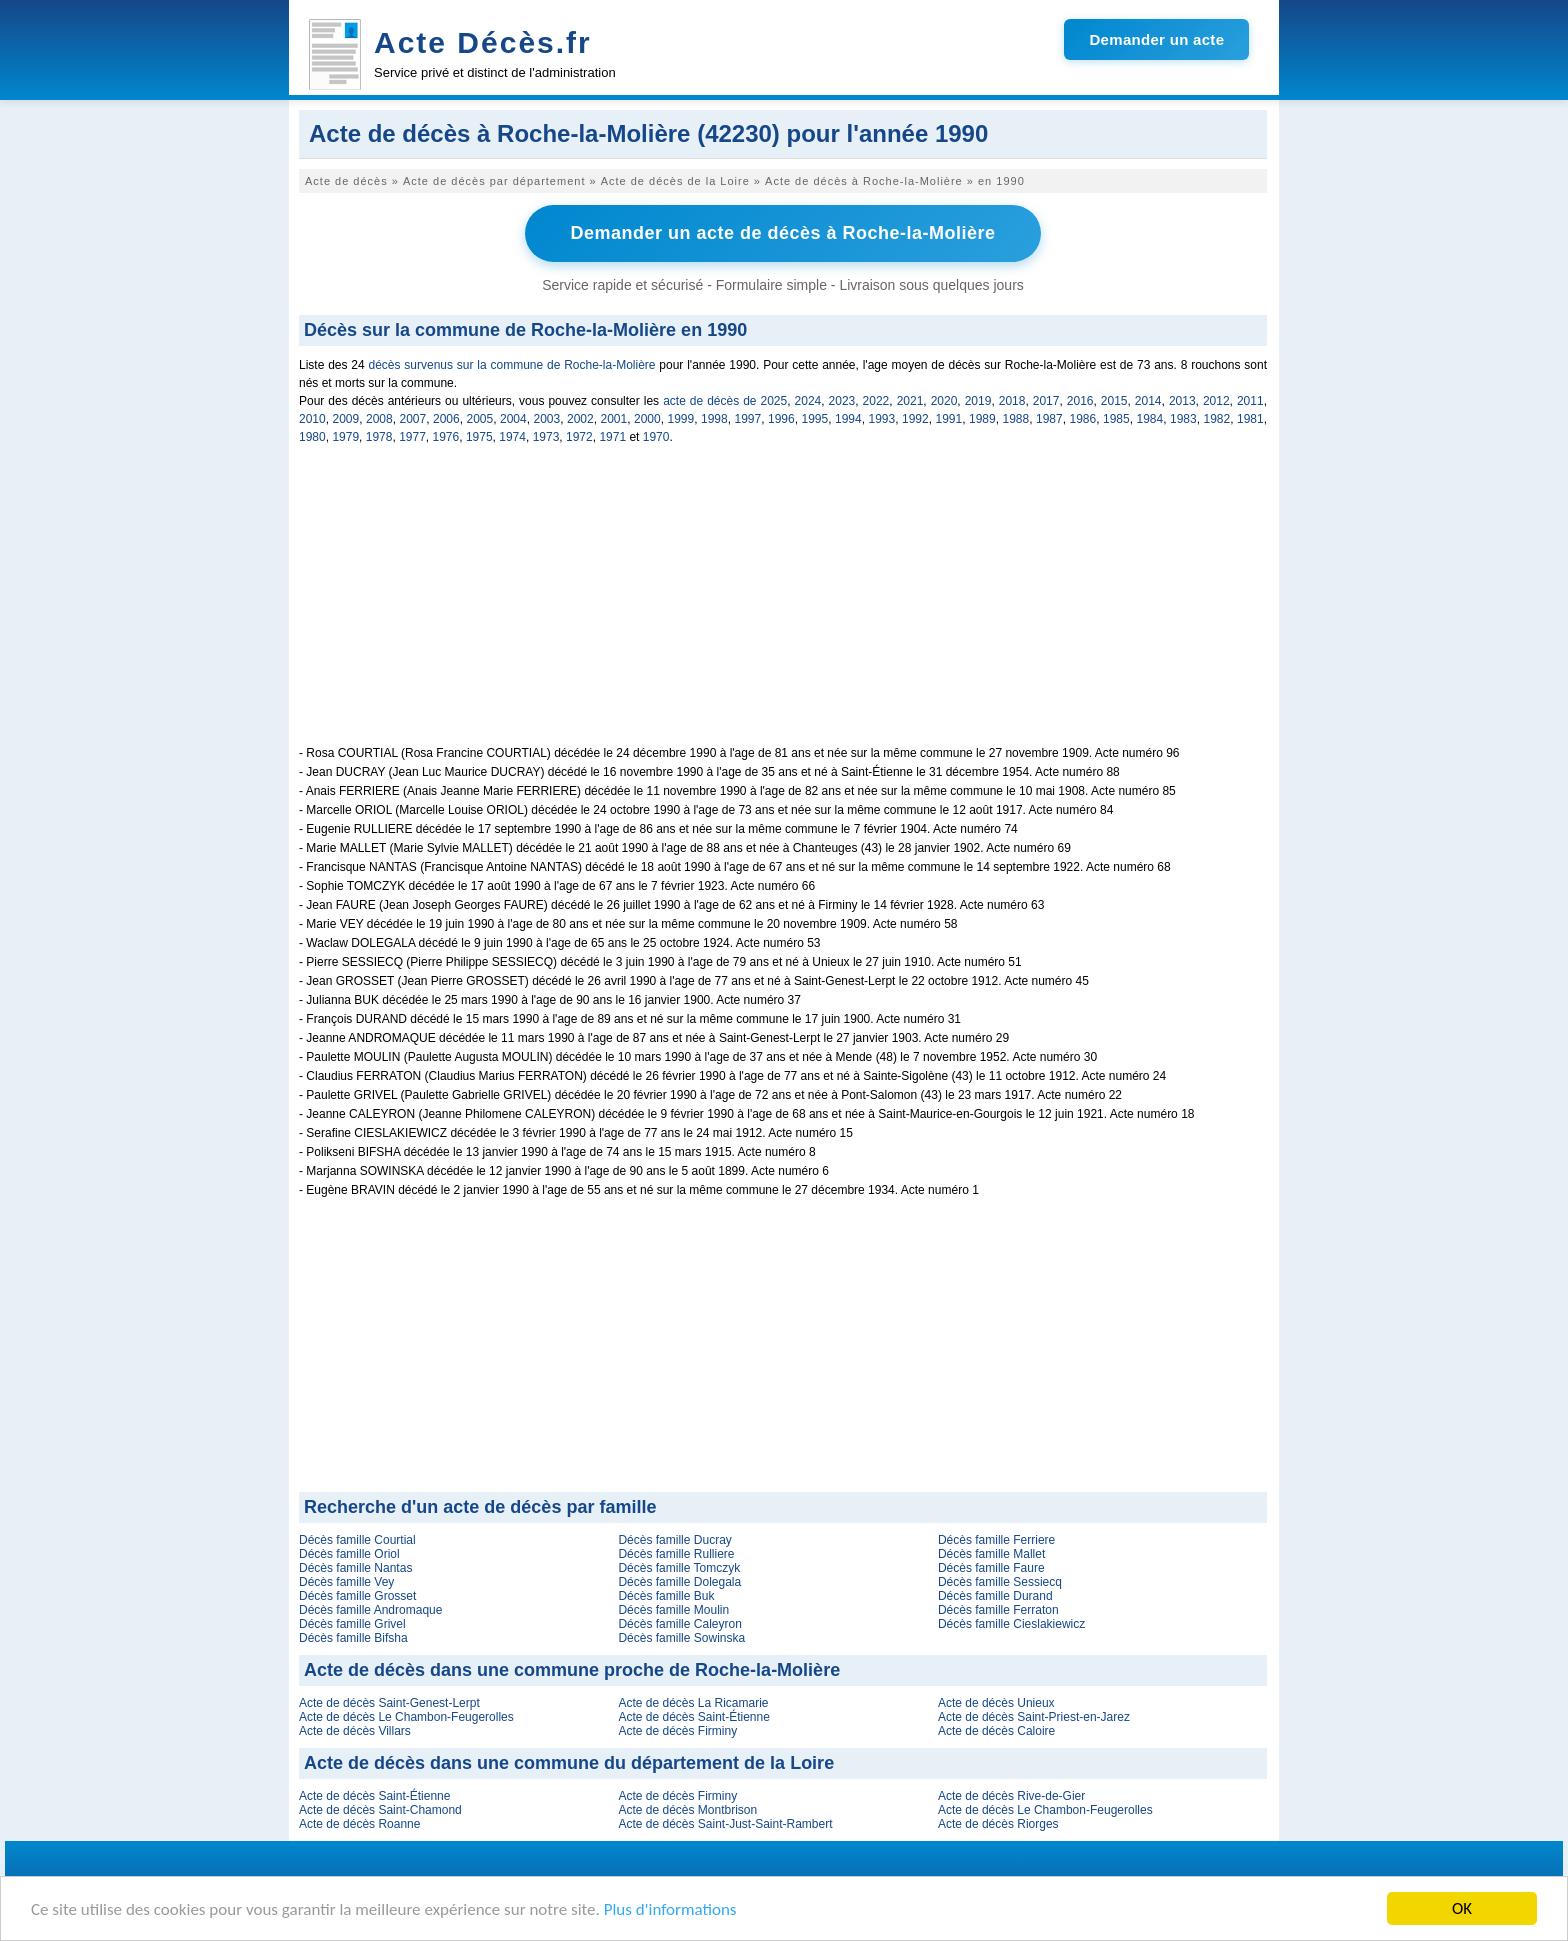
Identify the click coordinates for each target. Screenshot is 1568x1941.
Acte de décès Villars (355, 1731)
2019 (978, 401)
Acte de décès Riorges (998, 1824)
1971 (612, 437)
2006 (446, 419)
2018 (1012, 401)
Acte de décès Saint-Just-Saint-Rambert (725, 1824)
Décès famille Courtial (357, 1540)
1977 (412, 437)
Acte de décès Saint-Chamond (380, 1810)
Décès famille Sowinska (681, 1638)
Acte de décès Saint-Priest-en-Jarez (1034, 1717)
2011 (1250, 401)
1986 (1083, 419)
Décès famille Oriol (349, 1554)
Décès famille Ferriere (996, 1540)
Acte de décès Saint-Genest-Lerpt (389, 1703)
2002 (580, 419)
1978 (379, 437)
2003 (547, 419)
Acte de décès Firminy (677, 1731)
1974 (512, 437)
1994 (848, 419)
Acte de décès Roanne (359, 1824)
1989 (982, 419)
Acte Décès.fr (483, 42)
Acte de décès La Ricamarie (693, 1703)
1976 (446, 437)
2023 (842, 401)
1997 (748, 419)
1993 (882, 419)
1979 (345, 437)
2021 (910, 401)
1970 (656, 437)
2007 (413, 419)
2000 (647, 419)
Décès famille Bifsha (353, 1638)
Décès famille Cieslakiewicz (1011, 1624)
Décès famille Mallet (991, 1554)
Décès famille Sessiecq (1000, 1582)
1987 (1049, 419)
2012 (1216, 401)
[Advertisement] (783, 606)
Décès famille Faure (991, 1568)
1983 (1183, 419)
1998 (714, 419)
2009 (346, 419)
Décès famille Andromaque (370, 1610)
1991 (949, 419)
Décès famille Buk (666, 1596)
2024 (808, 401)
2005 (480, 419)
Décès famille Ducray (674, 1540)
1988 (1016, 419)
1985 (1116, 419)
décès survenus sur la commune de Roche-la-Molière (512, 365)
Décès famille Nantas (355, 1568)
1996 (781, 419)
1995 (815, 419)
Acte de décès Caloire (996, 1731)
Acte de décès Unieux (996, 1703)
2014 (1148, 401)
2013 (1182, 401)
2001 (614, 419)
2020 (944, 401)
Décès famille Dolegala (679, 1582)
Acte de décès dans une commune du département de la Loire (569, 1763)
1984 (1150, 419)
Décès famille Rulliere (676, 1554)
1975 (479, 437)
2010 (312, 419)
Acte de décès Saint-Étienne (693, 1717)
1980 (312, 437)
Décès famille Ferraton (998, 1610)
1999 (681, 419)
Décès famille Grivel (352, 1624)
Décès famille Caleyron (679, 1624)
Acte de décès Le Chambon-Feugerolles (406, 1717)
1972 (579, 437)
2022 (876, 401)
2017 (1046, 401)
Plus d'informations (670, 1909)
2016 (1080, 401)
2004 (513, 419)
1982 (1217, 419)
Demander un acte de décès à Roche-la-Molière (782, 233)
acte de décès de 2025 (725, 401)
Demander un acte (1156, 39)
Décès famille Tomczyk (679, 1568)
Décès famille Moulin (673, 1610)
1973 (546, 437)
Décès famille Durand (995, 1596)
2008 (379, 419)
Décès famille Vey (346, 1582)
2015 (1114, 401)
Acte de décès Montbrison (687, 1810)
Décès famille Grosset (357, 1596)
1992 (915, 419)
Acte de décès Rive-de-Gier (1011, 1796)
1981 (1250, 419)
